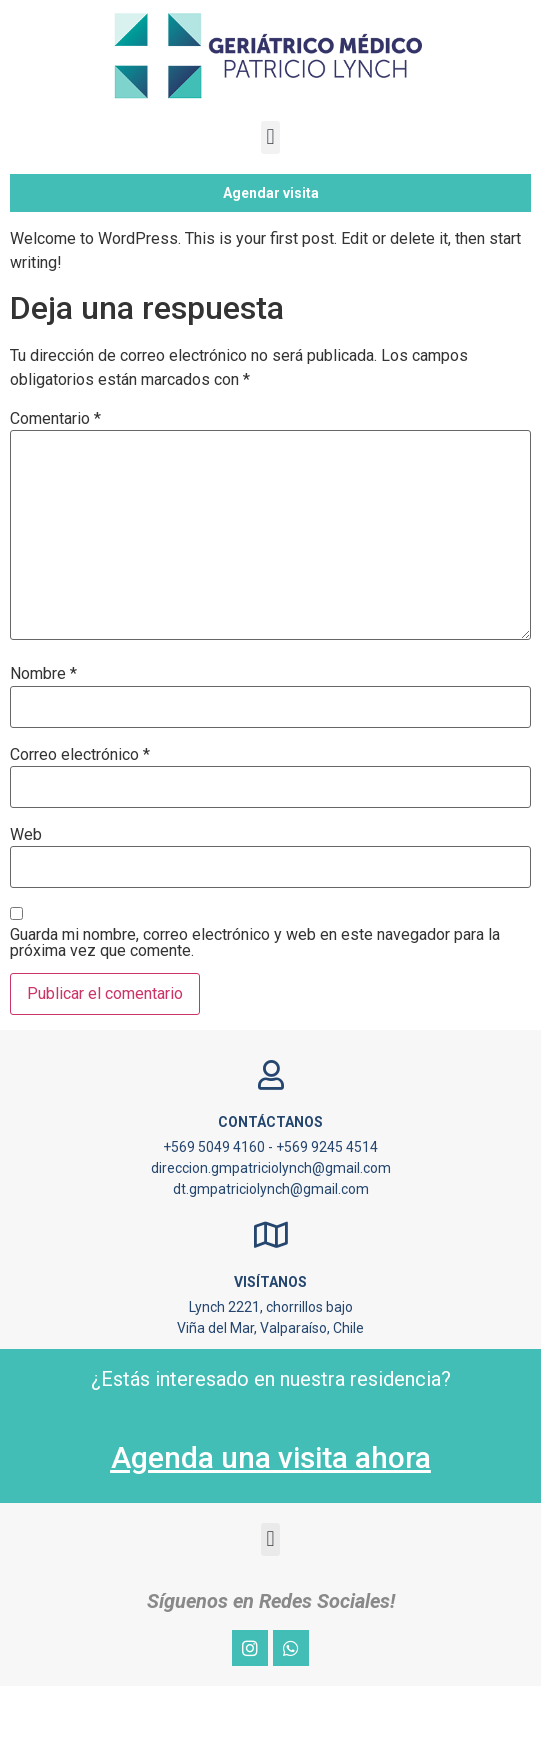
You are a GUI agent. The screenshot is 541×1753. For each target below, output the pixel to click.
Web (26, 902)
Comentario (55, 486)
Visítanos (270, 1348)
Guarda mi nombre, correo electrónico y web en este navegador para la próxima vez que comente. (255, 1010)
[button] (270, 137)
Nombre (43, 741)
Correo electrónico (80, 822)
